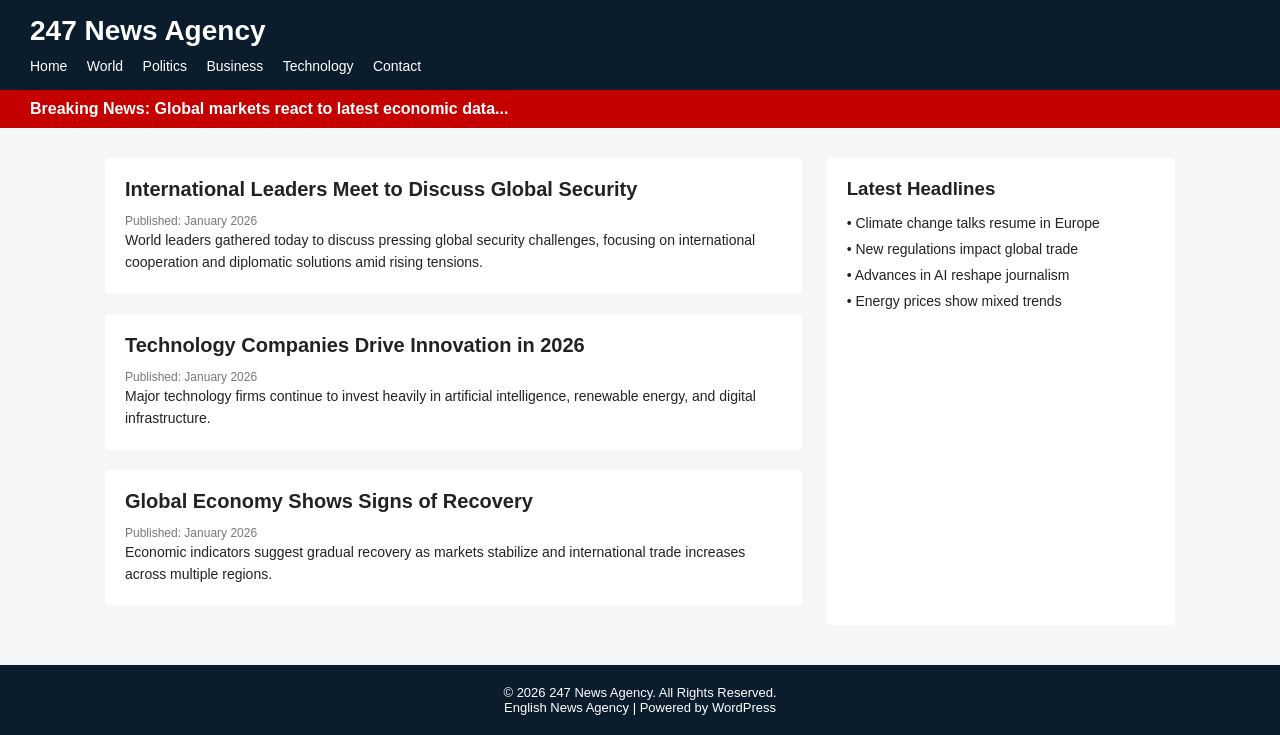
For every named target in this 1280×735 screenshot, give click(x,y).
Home (48, 66)
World (105, 66)
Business (234, 66)
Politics (165, 66)
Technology (318, 66)
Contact (397, 66)
